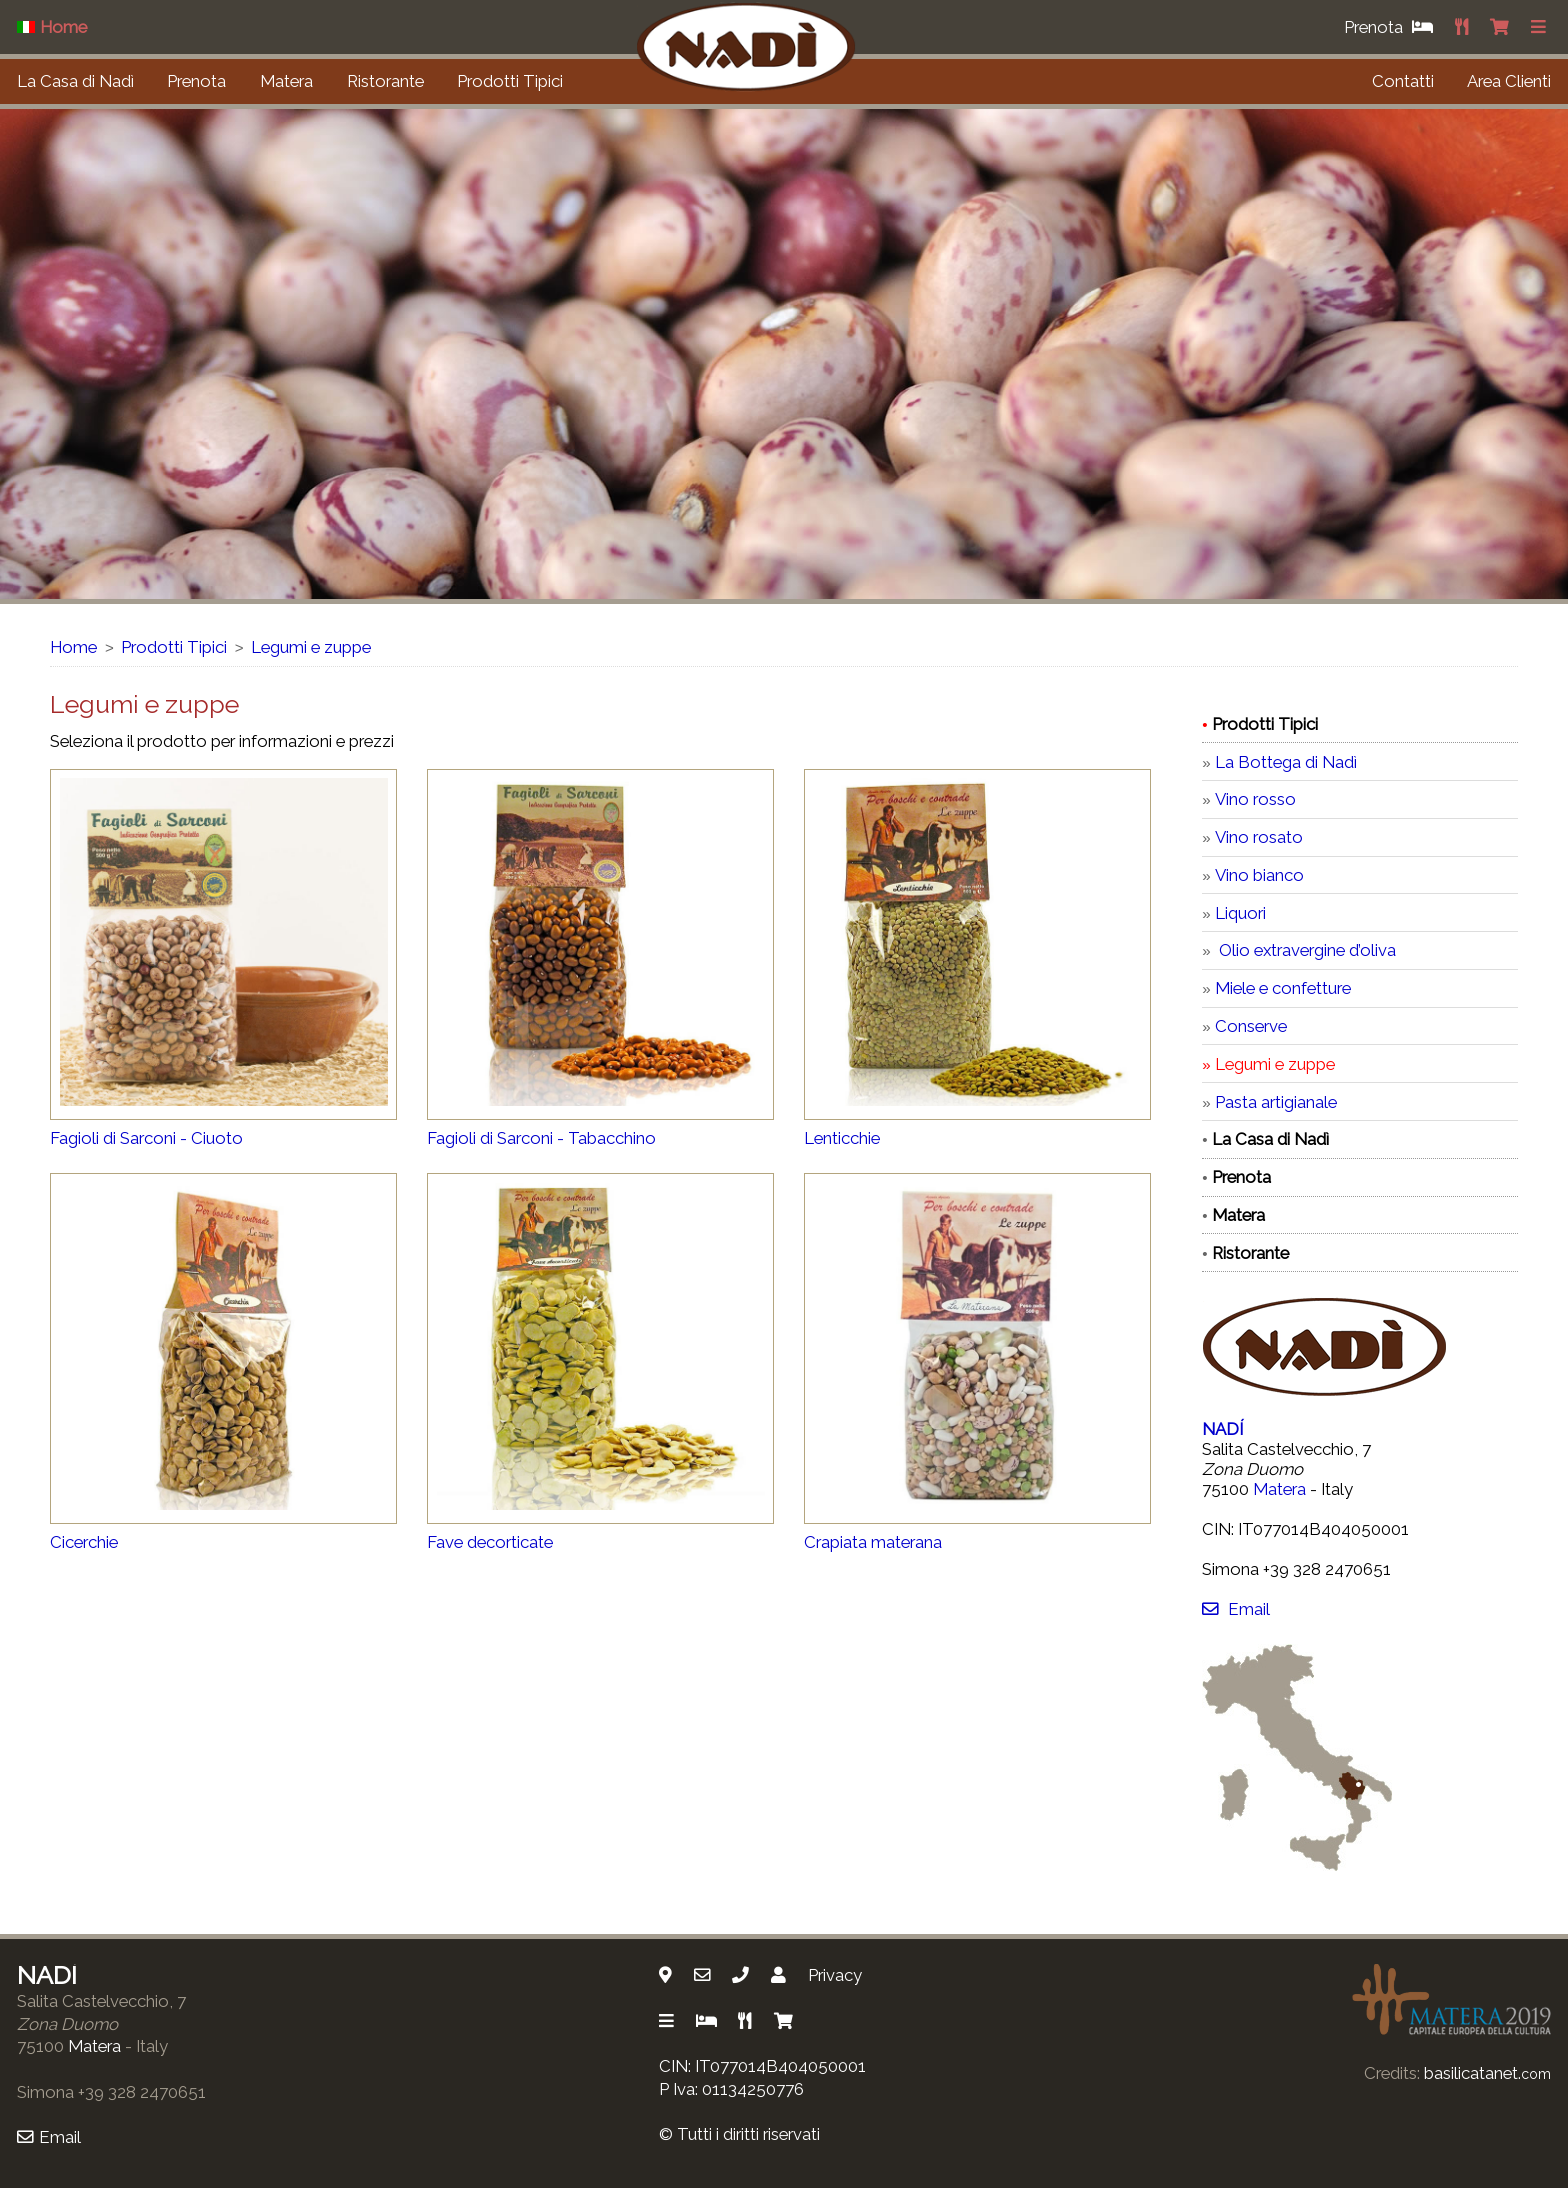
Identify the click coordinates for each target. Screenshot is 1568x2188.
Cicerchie (84, 1542)
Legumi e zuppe (311, 647)
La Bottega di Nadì (1286, 762)
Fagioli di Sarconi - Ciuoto (146, 1138)
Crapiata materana (873, 1542)
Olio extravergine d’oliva (1305, 950)
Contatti (1403, 81)
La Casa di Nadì (75, 81)
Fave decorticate (490, 1542)
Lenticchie (842, 1138)
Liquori (1240, 913)
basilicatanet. (1487, 2073)
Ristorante (385, 81)
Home (73, 647)
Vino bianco (1259, 875)
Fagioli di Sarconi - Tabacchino (541, 1138)
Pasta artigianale (1276, 1102)
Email (1235, 1609)
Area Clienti (1509, 81)
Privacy (835, 1975)
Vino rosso (1255, 799)
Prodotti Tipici (510, 81)
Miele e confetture (1283, 988)
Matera (286, 81)
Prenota (196, 81)
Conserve (1251, 1026)
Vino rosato (1259, 837)
